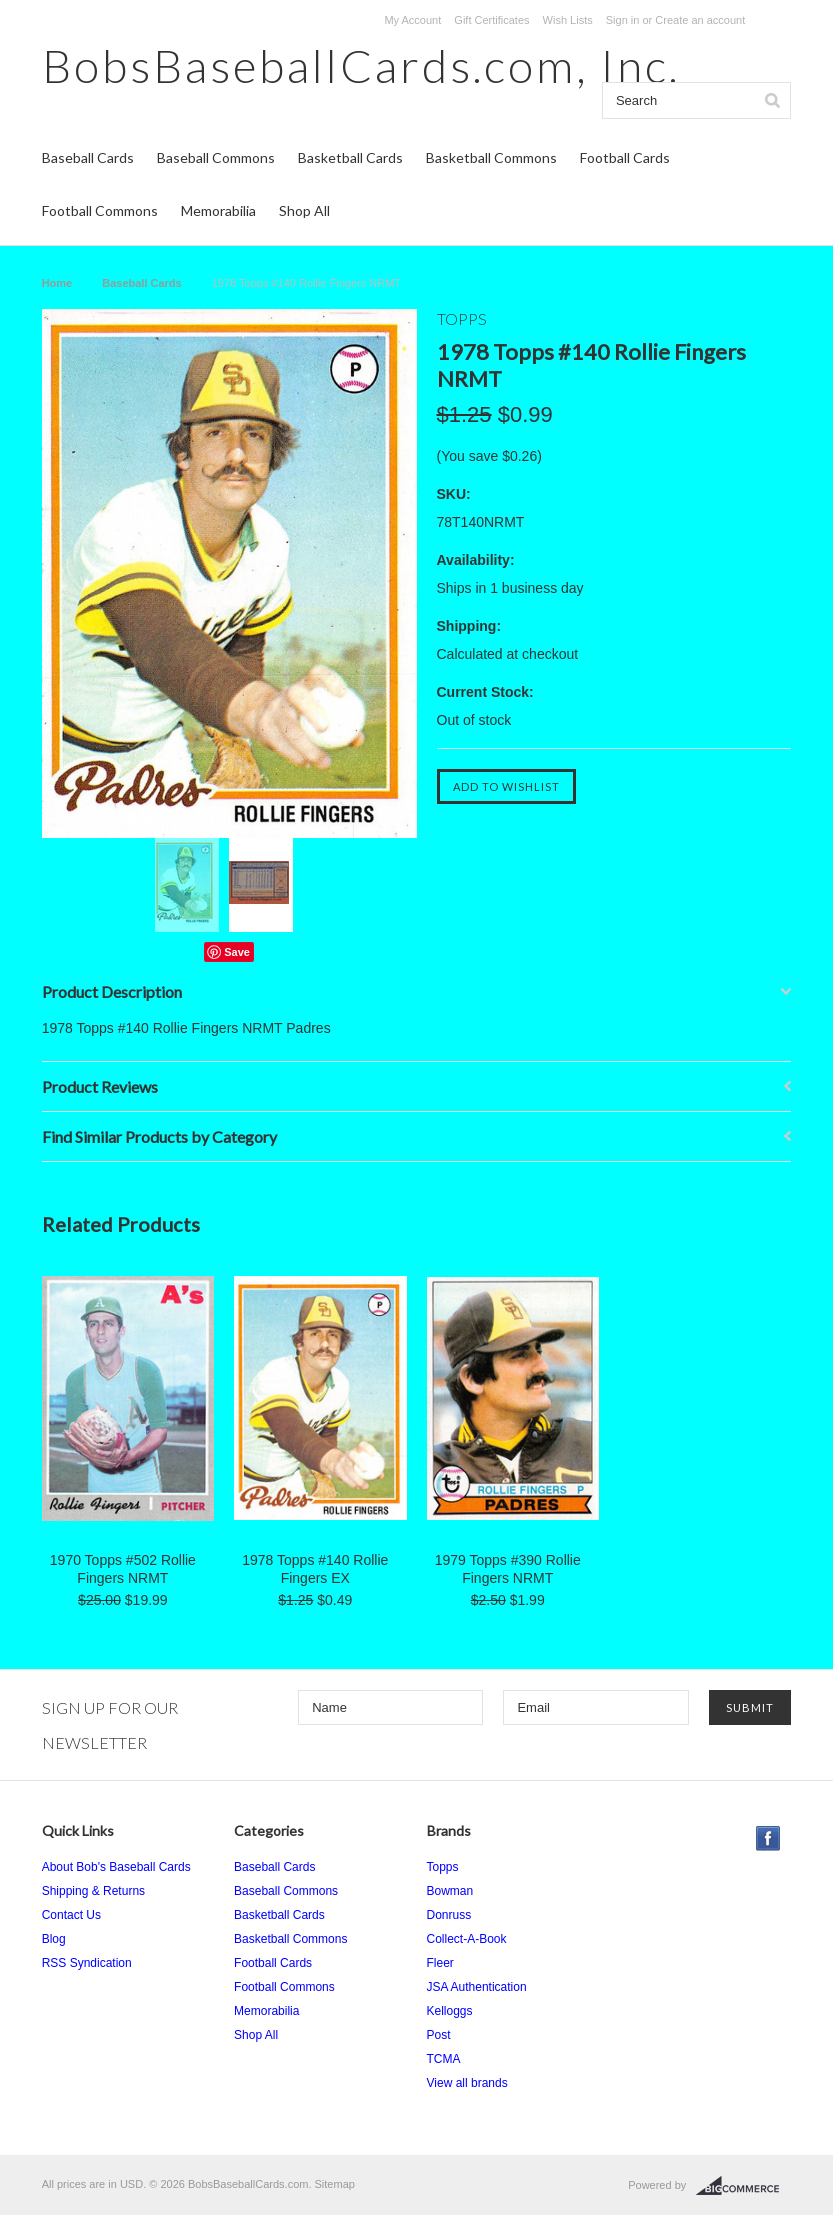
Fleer (440, 1963)
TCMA (444, 2059)
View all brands (467, 2083)
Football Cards (625, 157)
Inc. (361, 65)
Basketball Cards (350, 157)
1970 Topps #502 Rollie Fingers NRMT (123, 1569)
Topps (443, 1867)
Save (237, 952)
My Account (412, 20)
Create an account (700, 20)
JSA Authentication (477, 1987)
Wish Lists (568, 20)
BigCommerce (743, 2186)
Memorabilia (218, 210)
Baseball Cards (88, 157)
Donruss (449, 1915)
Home (57, 283)
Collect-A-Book (467, 1939)
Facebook (768, 1838)
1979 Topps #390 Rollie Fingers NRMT (508, 1569)
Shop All (304, 210)
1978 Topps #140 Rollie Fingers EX (315, 1569)
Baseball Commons (216, 157)
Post (439, 2035)
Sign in (623, 20)
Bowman (450, 1891)
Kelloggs (450, 2011)
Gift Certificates (491, 20)
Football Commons (100, 210)
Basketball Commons (491, 157)
